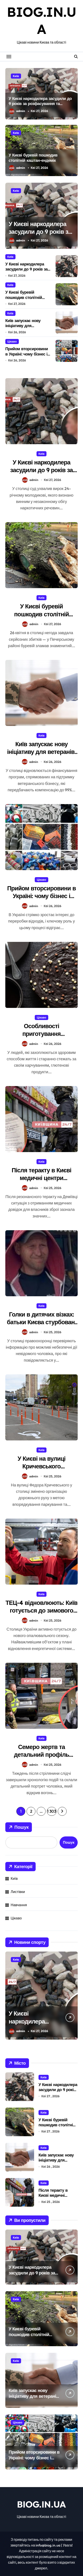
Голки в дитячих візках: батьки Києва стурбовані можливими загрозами (41, 1322)
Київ (16, 76)
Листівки (18, 1891)
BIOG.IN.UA (41, 2504)
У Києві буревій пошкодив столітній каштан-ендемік (33, 158)
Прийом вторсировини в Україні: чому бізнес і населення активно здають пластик (26, 356)
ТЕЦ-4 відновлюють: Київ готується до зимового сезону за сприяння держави (41, 1614)
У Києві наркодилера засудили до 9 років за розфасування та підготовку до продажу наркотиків (40, 103)
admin (17, 111)
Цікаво (12, 341)
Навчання (19, 1905)
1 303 (51, 1811)
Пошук (19, 1827)
